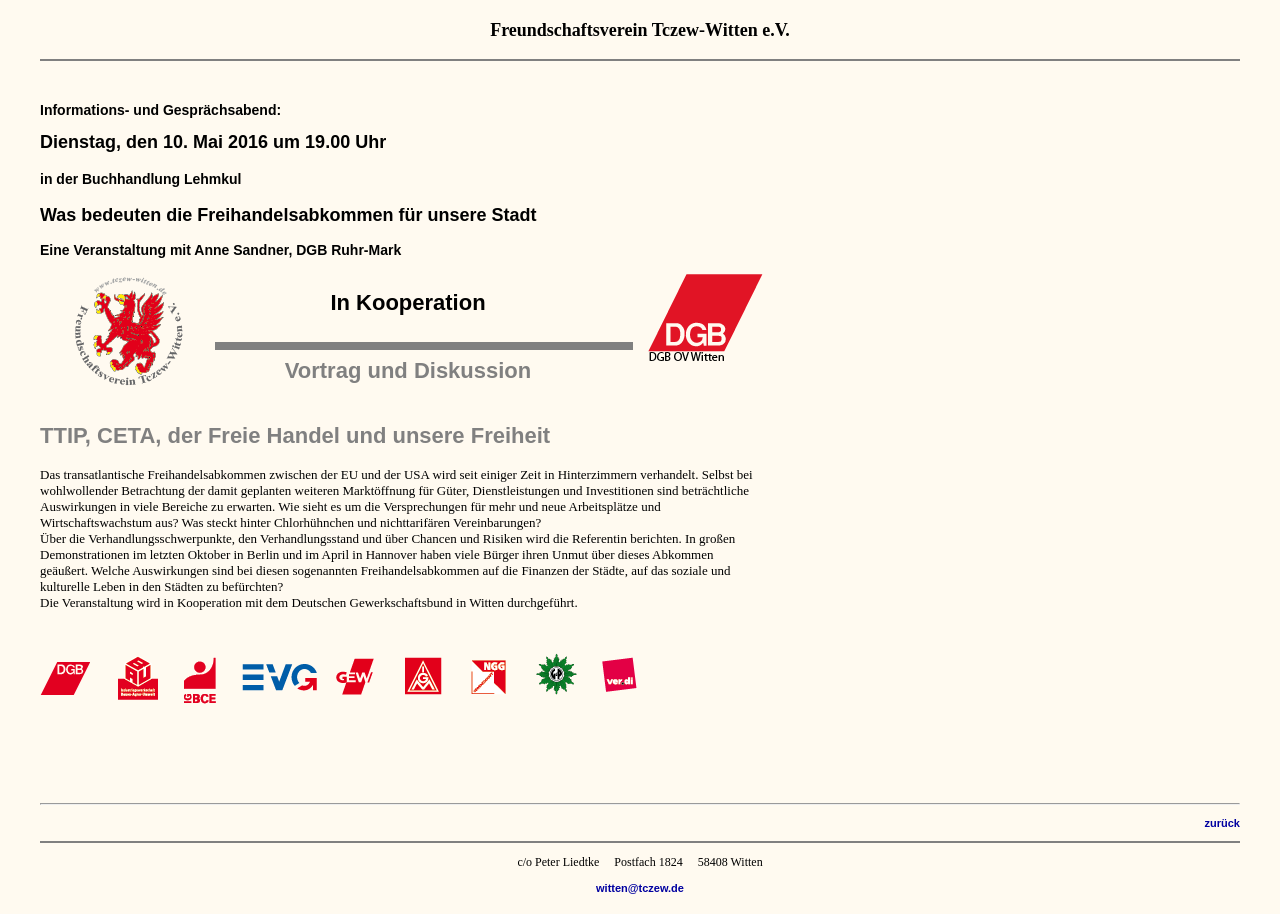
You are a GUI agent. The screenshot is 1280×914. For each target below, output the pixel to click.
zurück (1222, 823)
